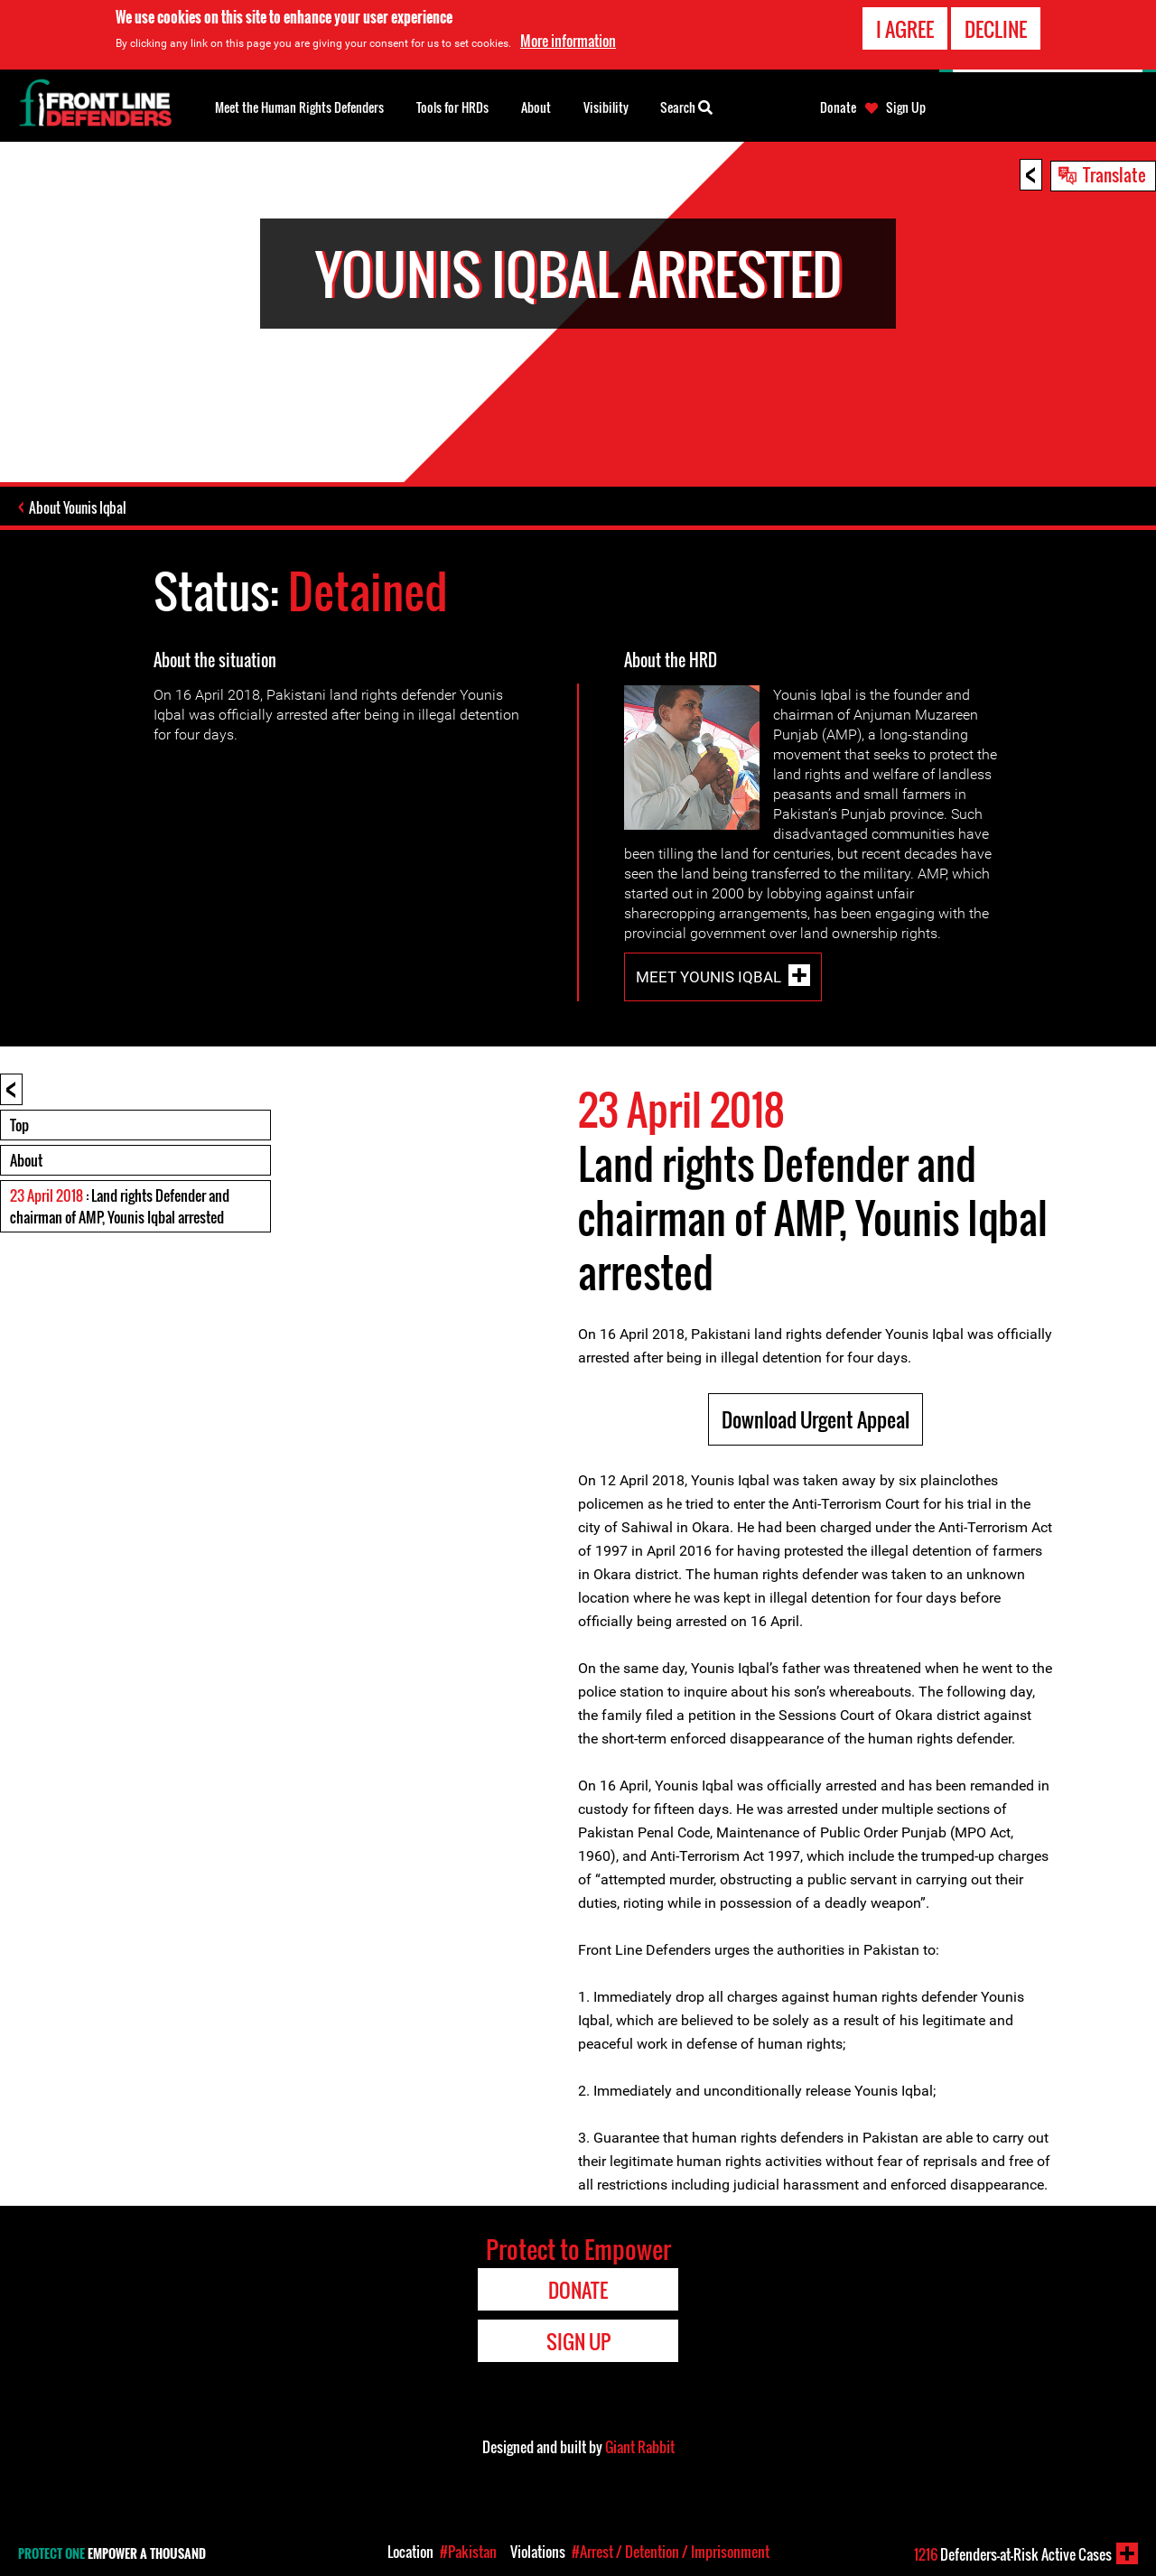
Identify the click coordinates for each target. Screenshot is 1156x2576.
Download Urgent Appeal (815, 1419)
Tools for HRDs (452, 107)
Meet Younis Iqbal (708, 977)
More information (568, 40)
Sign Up (906, 107)
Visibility (606, 107)
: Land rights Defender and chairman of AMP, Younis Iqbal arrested (119, 1206)
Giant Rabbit (640, 2447)
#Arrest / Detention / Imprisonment (670, 2551)
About (26, 1160)
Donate (838, 107)
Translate (1114, 174)
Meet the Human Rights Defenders (299, 107)
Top (19, 1125)
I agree (905, 28)
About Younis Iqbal (77, 507)
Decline (996, 28)
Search (686, 105)
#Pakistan (468, 2551)
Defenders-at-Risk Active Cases (1013, 2554)
